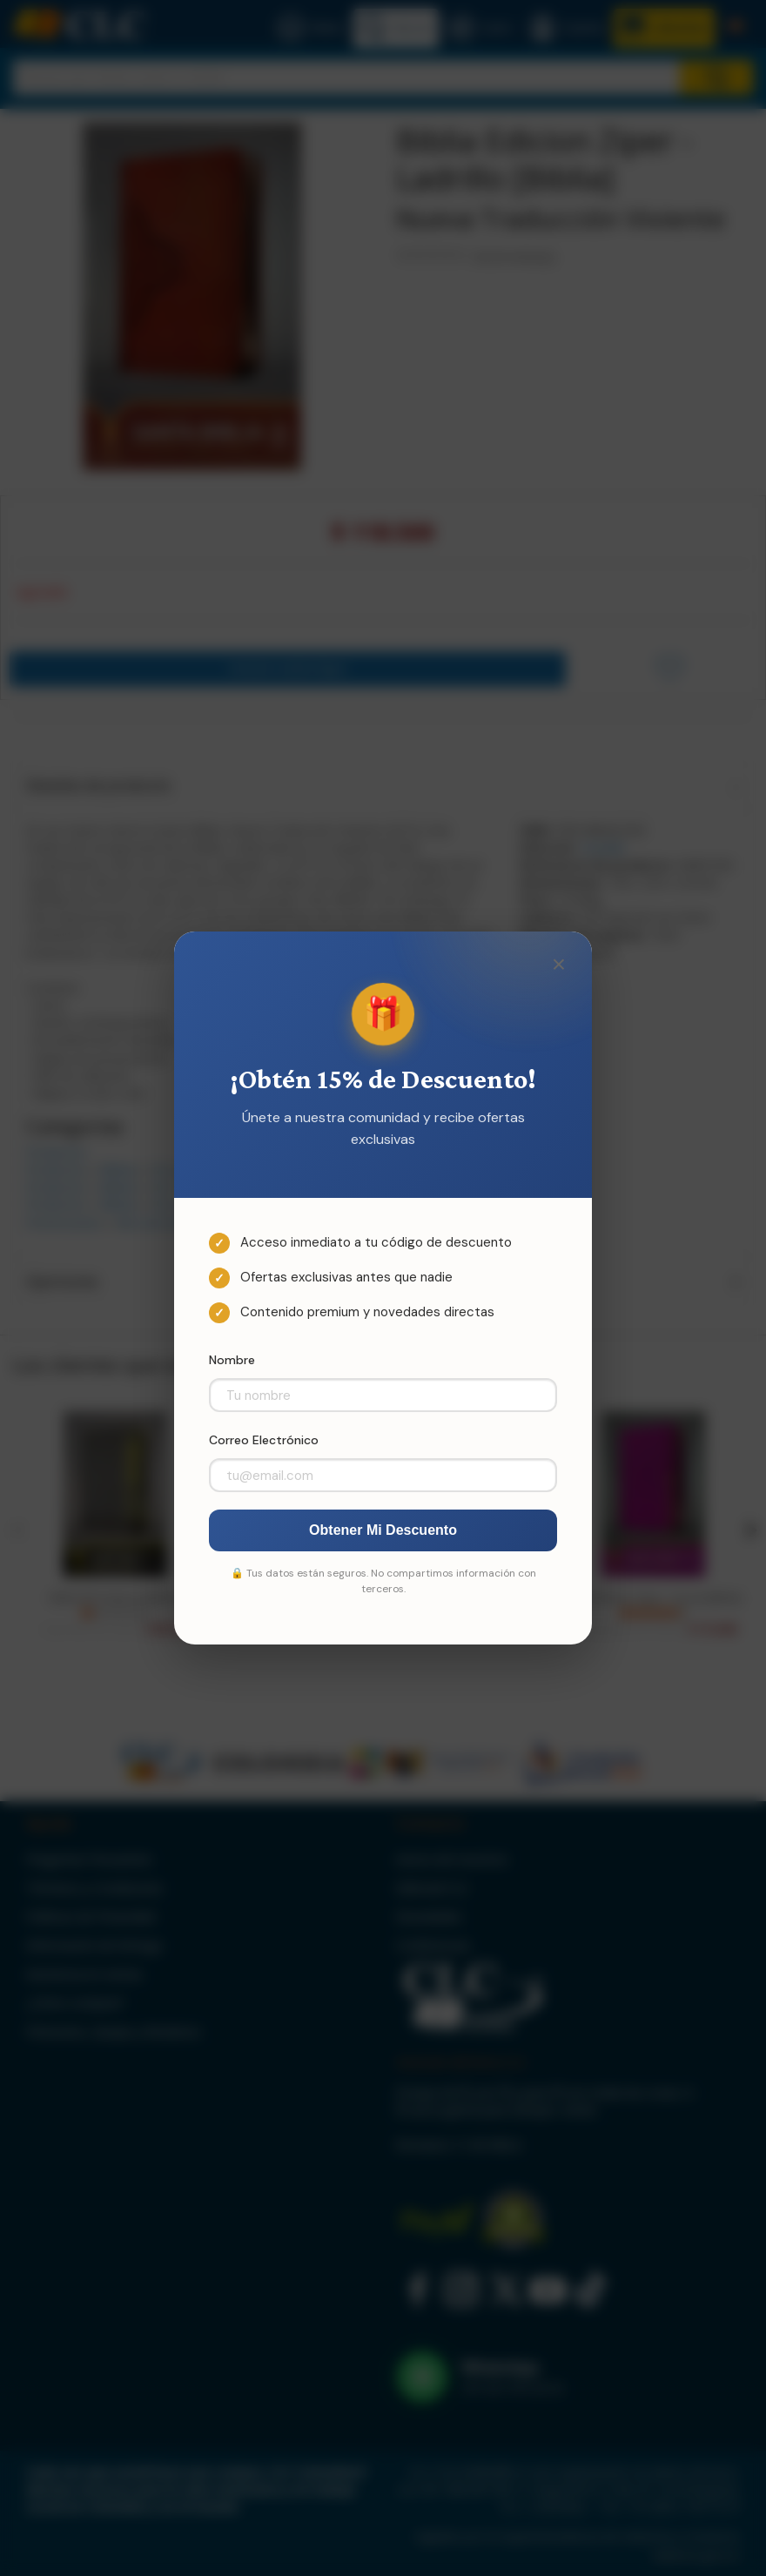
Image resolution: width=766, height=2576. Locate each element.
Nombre (232, 1360)
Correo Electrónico (264, 1440)
